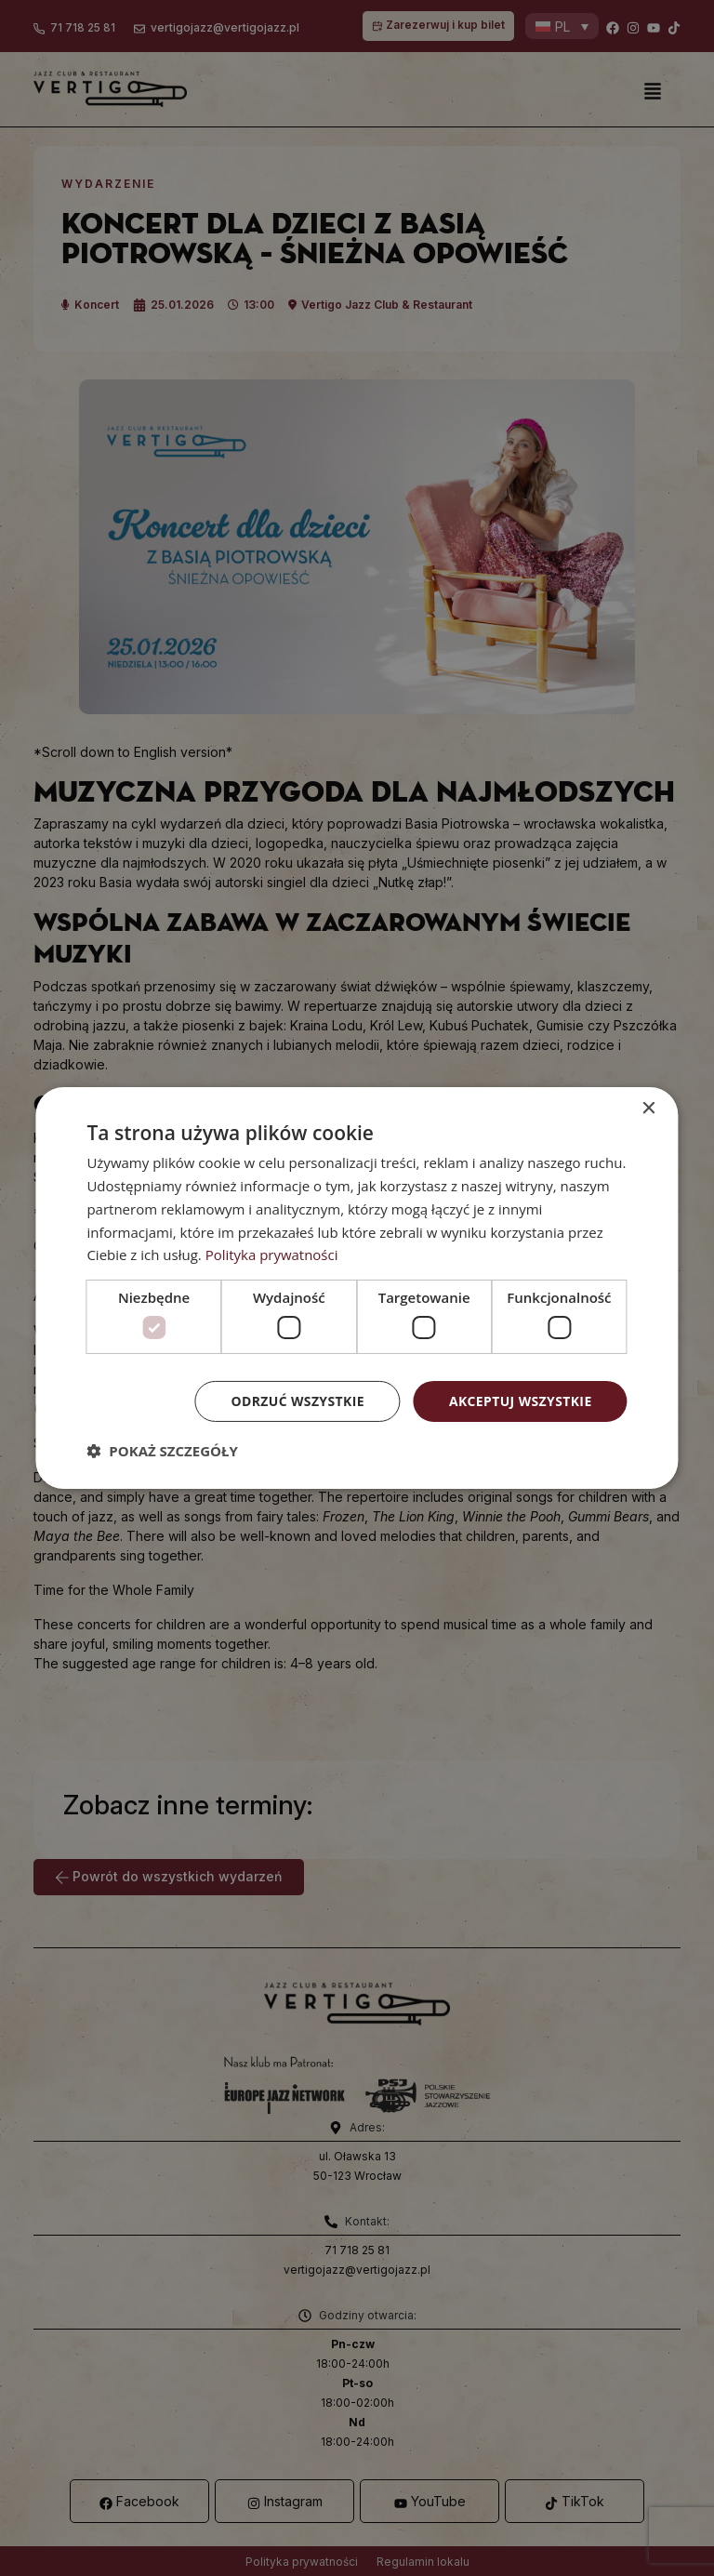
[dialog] (356, 1288)
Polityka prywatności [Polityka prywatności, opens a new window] (271, 1254)
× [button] (648, 1109)
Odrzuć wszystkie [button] (297, 1400)
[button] (161, 1451)
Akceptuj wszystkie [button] (519, 1400)
